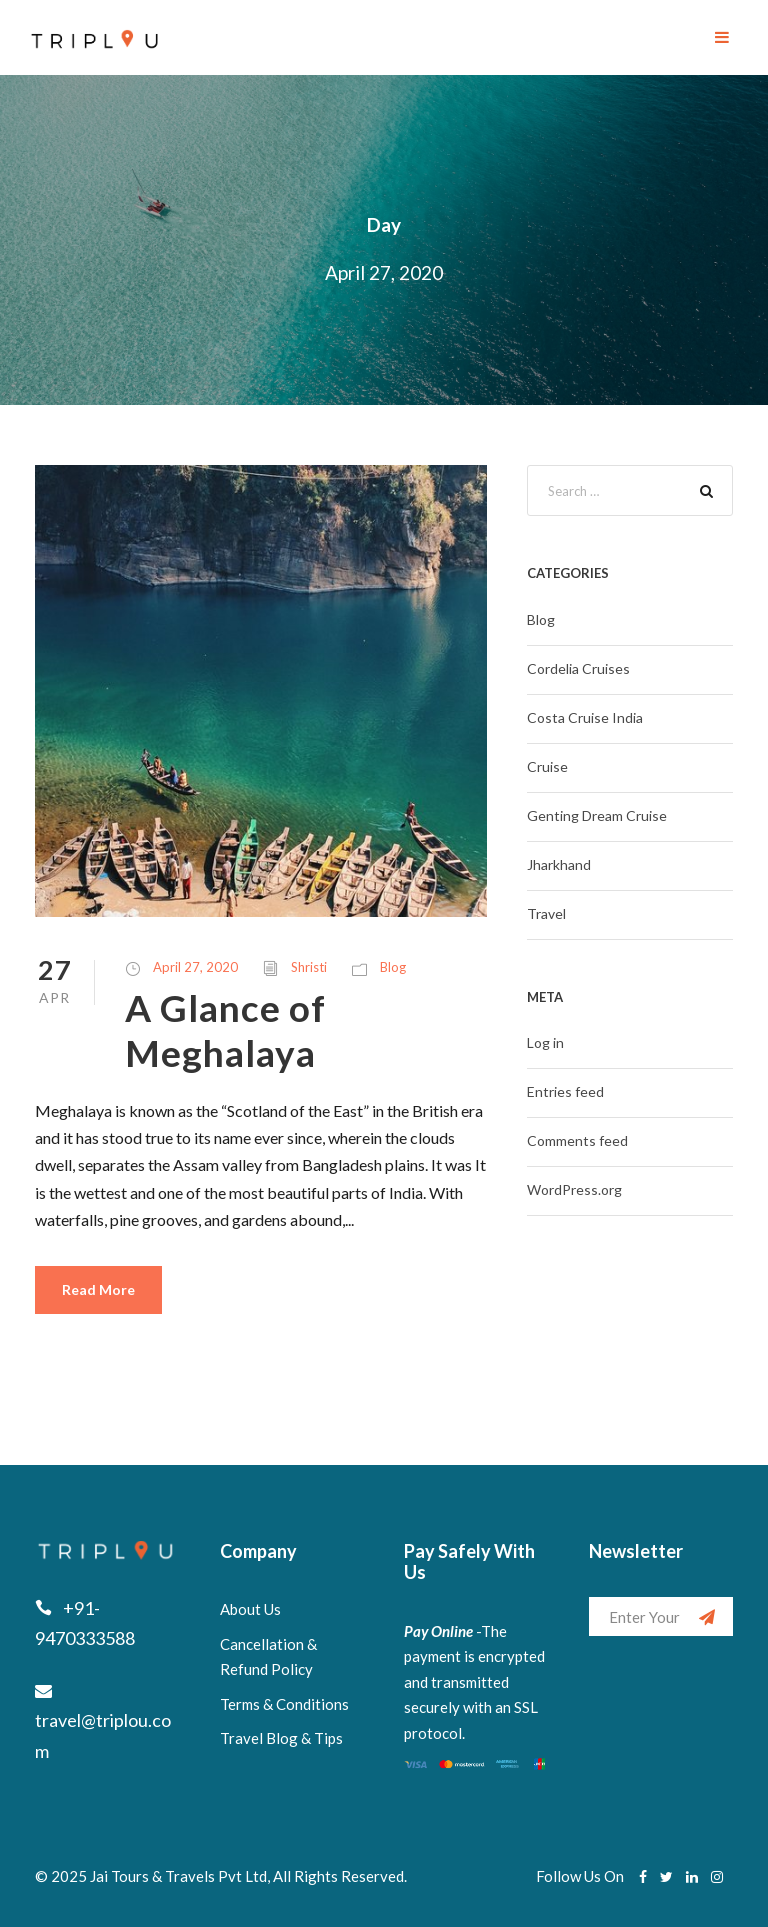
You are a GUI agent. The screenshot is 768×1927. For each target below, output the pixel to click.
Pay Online (438, 1631)
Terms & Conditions (284, 1704)
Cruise (547, 766)
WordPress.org (574, 1189)
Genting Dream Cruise (597, 815)
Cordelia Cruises (578, 668)
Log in (545, 1042)
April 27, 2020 (195, 967)
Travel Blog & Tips (281, 1738)
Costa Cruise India (585, 717)
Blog (393, 967)
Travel (546, 913)
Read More (98, 1289)
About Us (250, 1609)
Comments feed (577, 1140)
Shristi (309, 967)
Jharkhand (559, 864)
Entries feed (565, 1091)
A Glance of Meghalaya (225, 1029)
